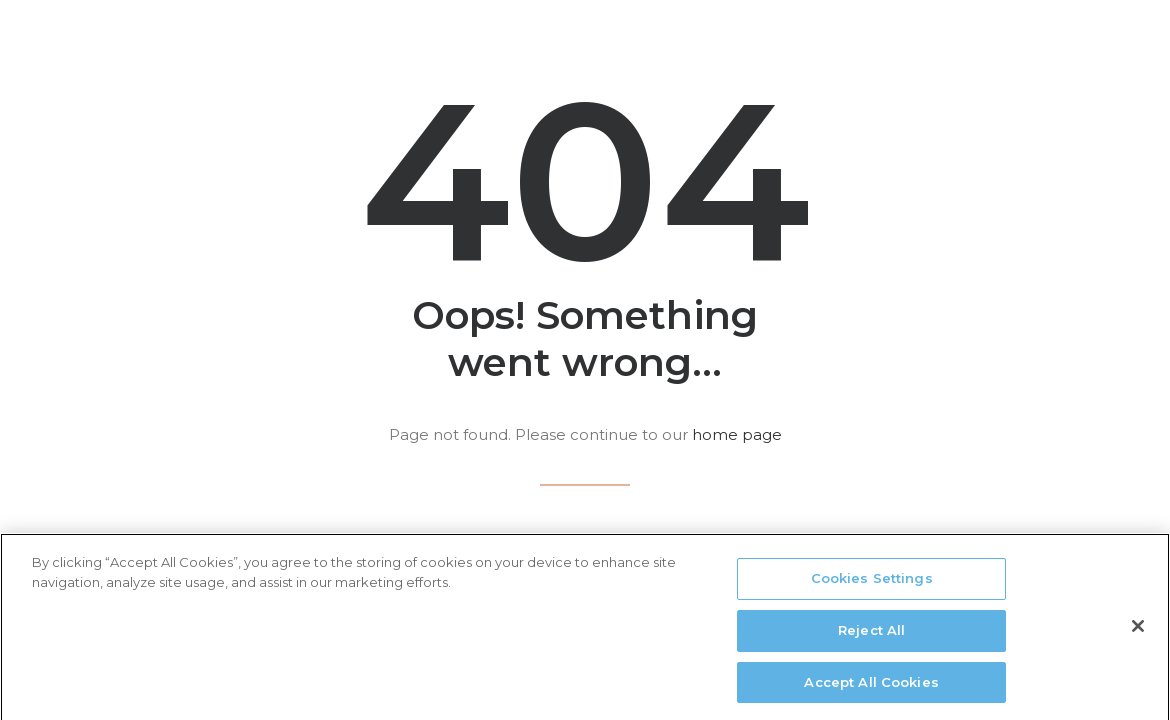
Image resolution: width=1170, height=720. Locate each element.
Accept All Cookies (871, 686)
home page (737, 434)
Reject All (871, 634)
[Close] (1138, 630)
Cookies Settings (872, 582)
